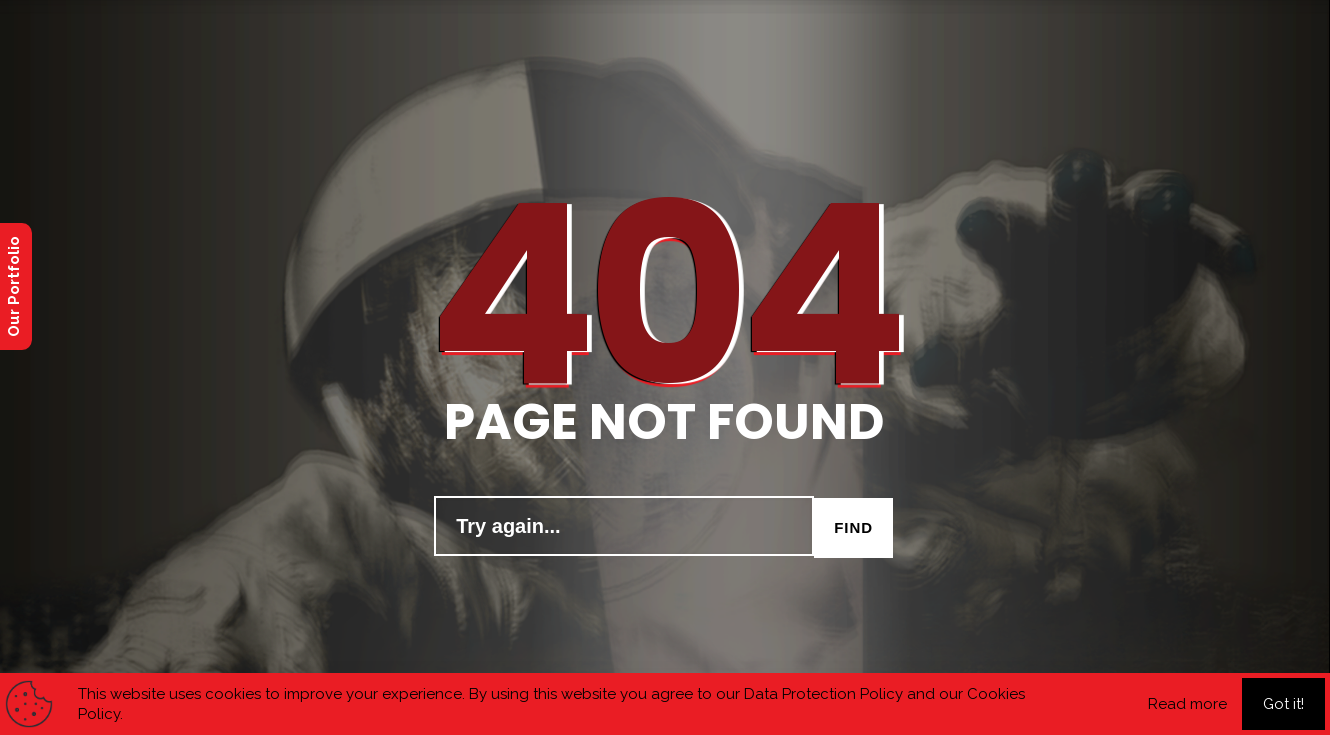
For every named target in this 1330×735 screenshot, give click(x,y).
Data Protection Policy (823, 694)
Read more (1187, 704)
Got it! (1283, 704)
